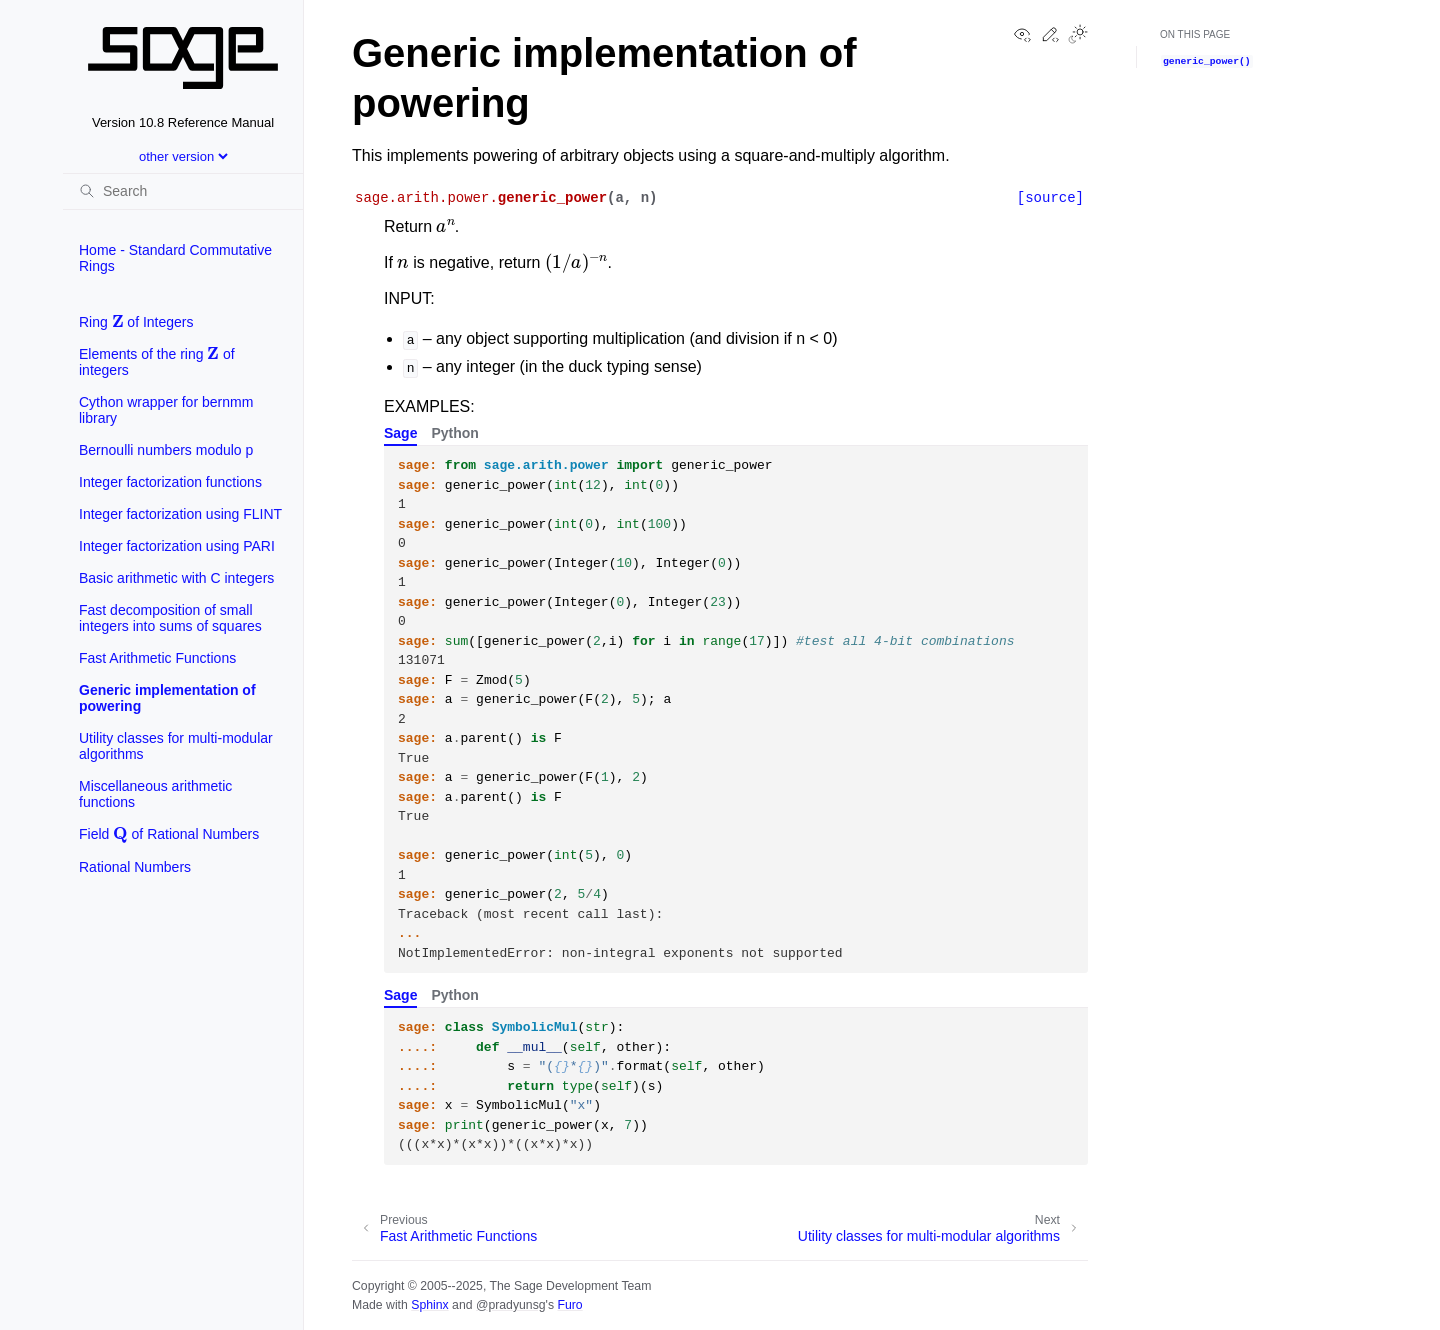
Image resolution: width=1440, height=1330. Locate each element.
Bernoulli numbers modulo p (166, 450)
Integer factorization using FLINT (180, 514)
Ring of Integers (136, 319)
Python (454, 433)
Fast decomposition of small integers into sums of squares (170, 618)
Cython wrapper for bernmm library (166, 410)
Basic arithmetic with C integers (176, 578)
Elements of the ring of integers (157, 359)
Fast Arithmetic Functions (157, 658)
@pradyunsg (511, 1305)
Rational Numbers (135, 867)
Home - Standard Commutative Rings (175, 258)
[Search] (183, 191)
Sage (400, 433)
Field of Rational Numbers (169, 831)
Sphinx (429, 1305)
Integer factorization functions (170, 482)
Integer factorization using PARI (177, 546)
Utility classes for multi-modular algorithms (176, 746)
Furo (569, 1305)
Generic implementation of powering (167, 698)
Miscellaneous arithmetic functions (155, 794)
